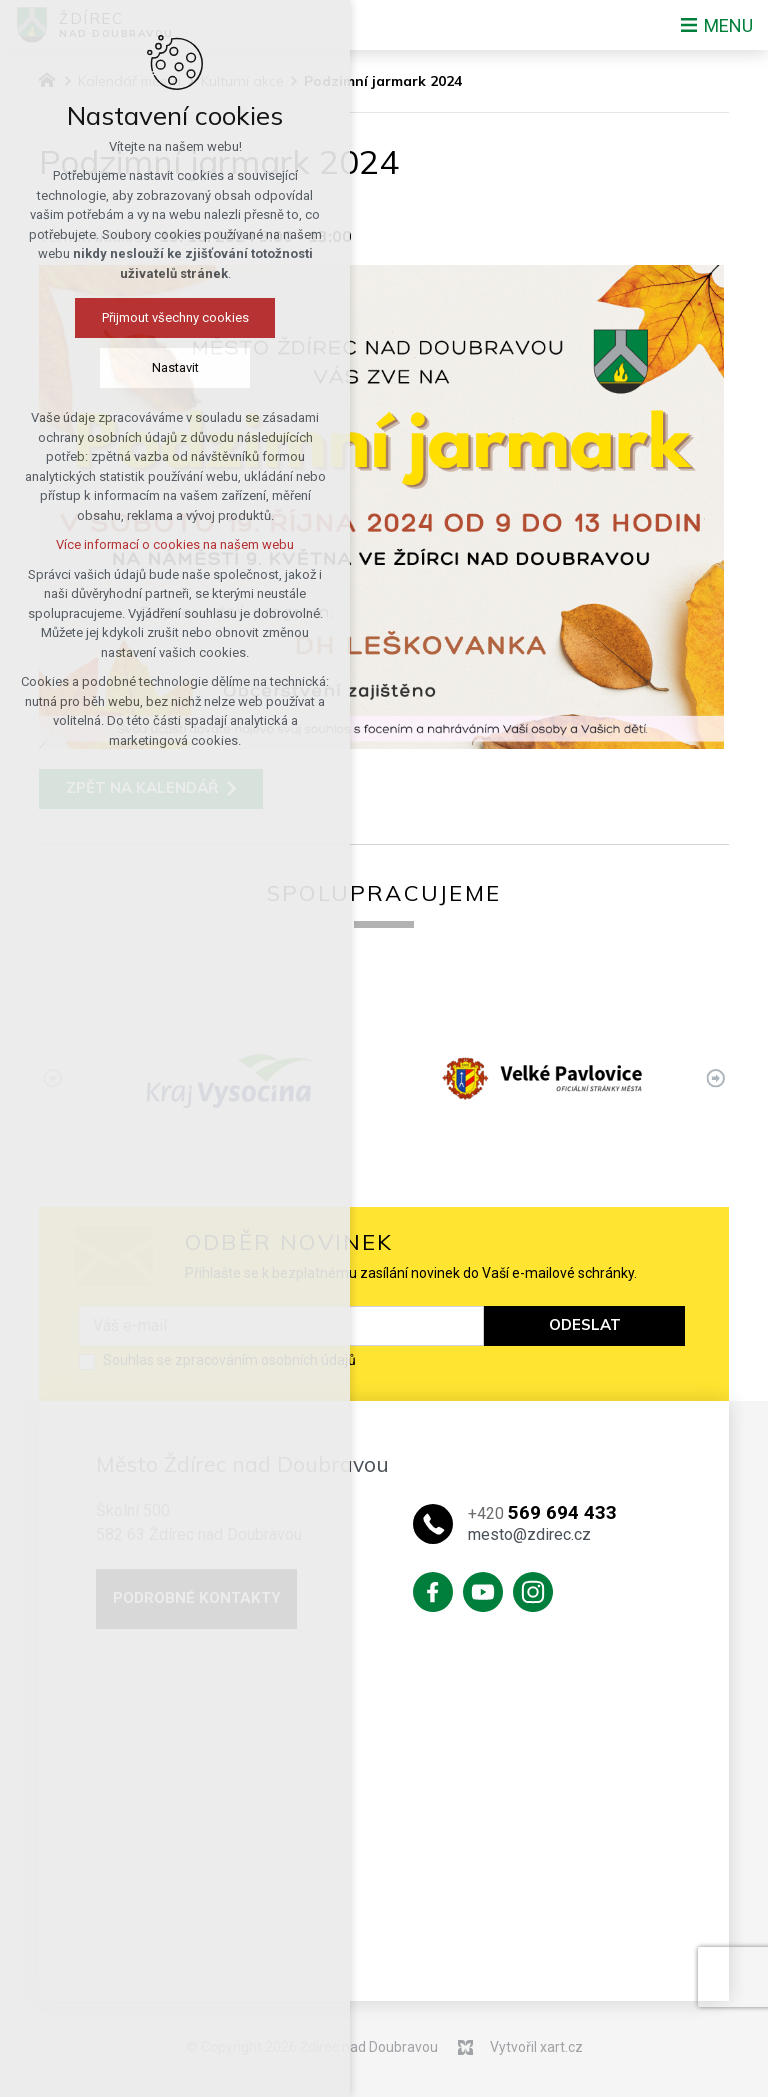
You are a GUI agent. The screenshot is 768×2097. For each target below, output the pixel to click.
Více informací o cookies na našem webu (144, 544)
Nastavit (143, 367)
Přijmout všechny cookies (143, 317)
